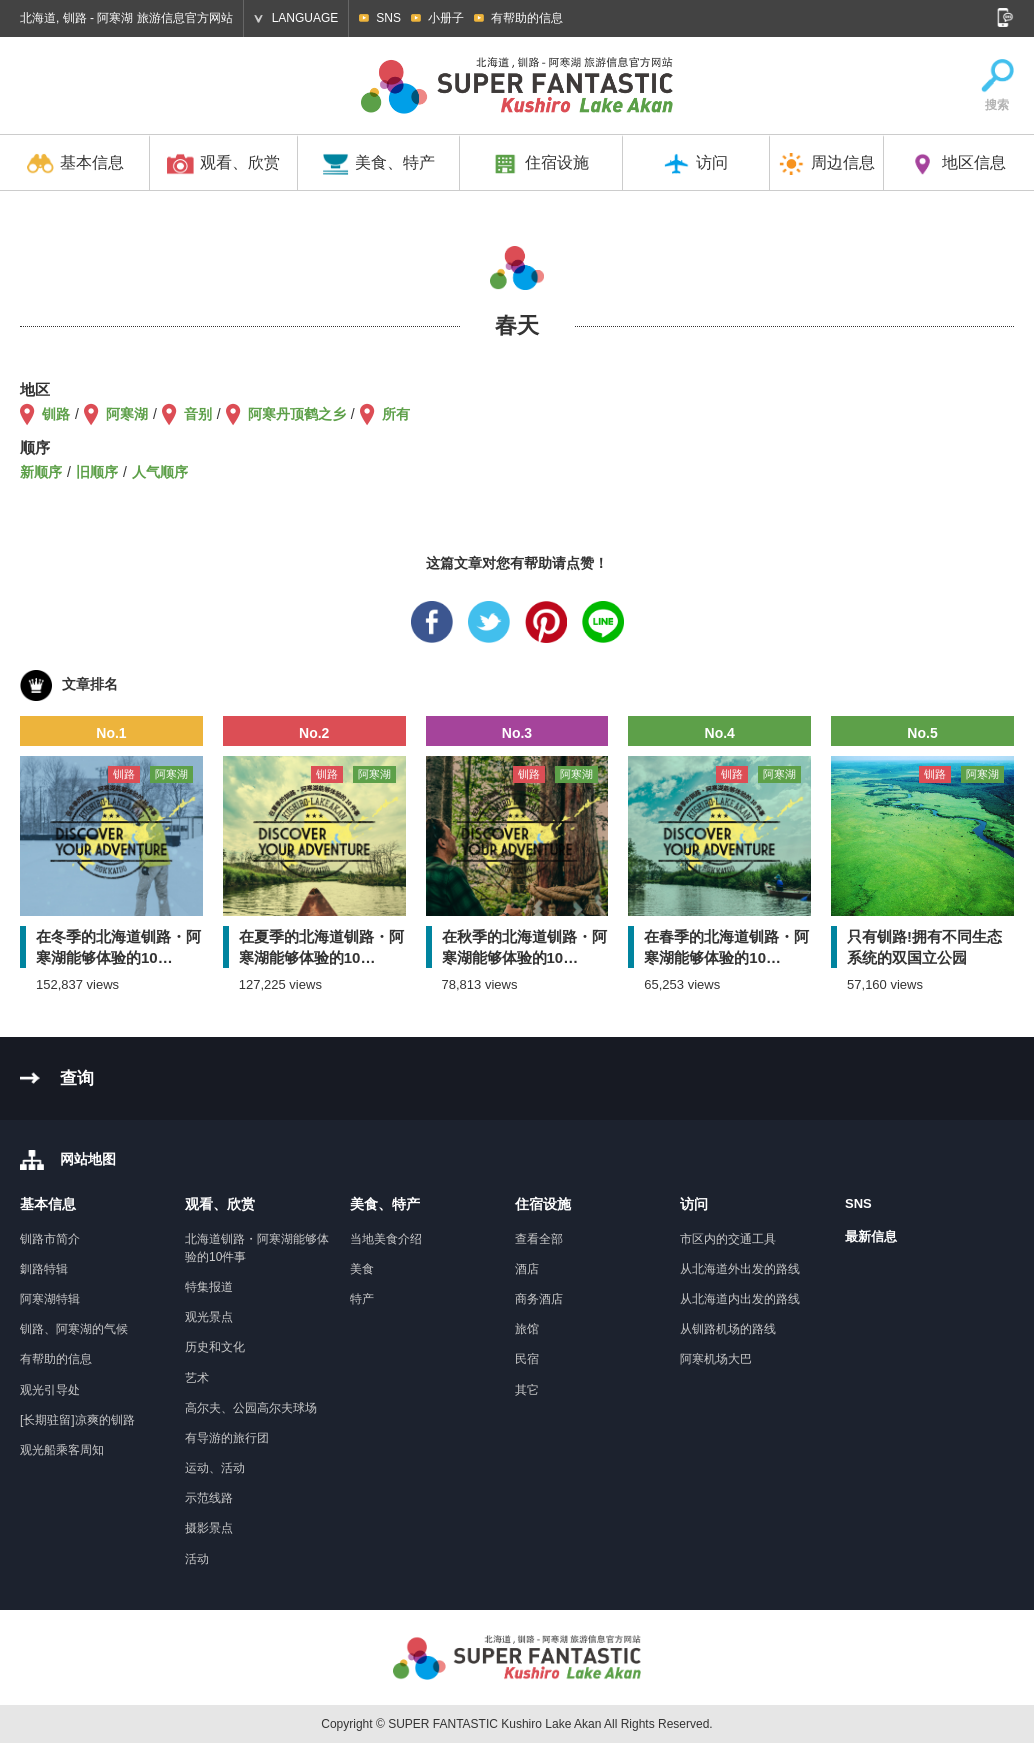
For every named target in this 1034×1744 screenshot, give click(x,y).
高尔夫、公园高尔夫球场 (251, 1408)
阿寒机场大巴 (716, 1359)
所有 (396, 414)
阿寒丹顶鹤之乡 (297, 414)
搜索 (997, 86)
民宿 (527, 1359)
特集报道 (209, 1287)
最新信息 (871, 1236)
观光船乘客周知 (62, 1450)
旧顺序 (97, 472)
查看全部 (539, 1239)
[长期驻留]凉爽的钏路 (77, 1420)
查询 (77, 1078)
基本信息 (75, 164)
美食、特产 (378, 164)
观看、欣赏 (223, 164)
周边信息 (826, 164)
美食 (362, 1269)
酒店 (527, 1269)
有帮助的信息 (527, 18)
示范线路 (209, 1498)
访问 (695, 164)
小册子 (446, 18)
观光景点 (209, 1317)
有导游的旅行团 (227, 1438)
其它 (527, 1390)
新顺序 (41, 472)
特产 (362, 1299)
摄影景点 (209, 1528)
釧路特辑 (44, 1269)
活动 (197, 1559)
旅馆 (527, 1329)
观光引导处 (50, 1390)
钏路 (56, 414)
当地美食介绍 (386, 1239)
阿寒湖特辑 (50, 1299)
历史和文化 (215, 1347)
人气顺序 (160, 472)
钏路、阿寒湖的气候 (74, 1329)
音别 (198, 414)
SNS (388, 18)
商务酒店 (539, 1299)
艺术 (197, 1378)
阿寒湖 (127, 414)
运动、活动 (215, 1468)
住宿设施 (540, 164)
